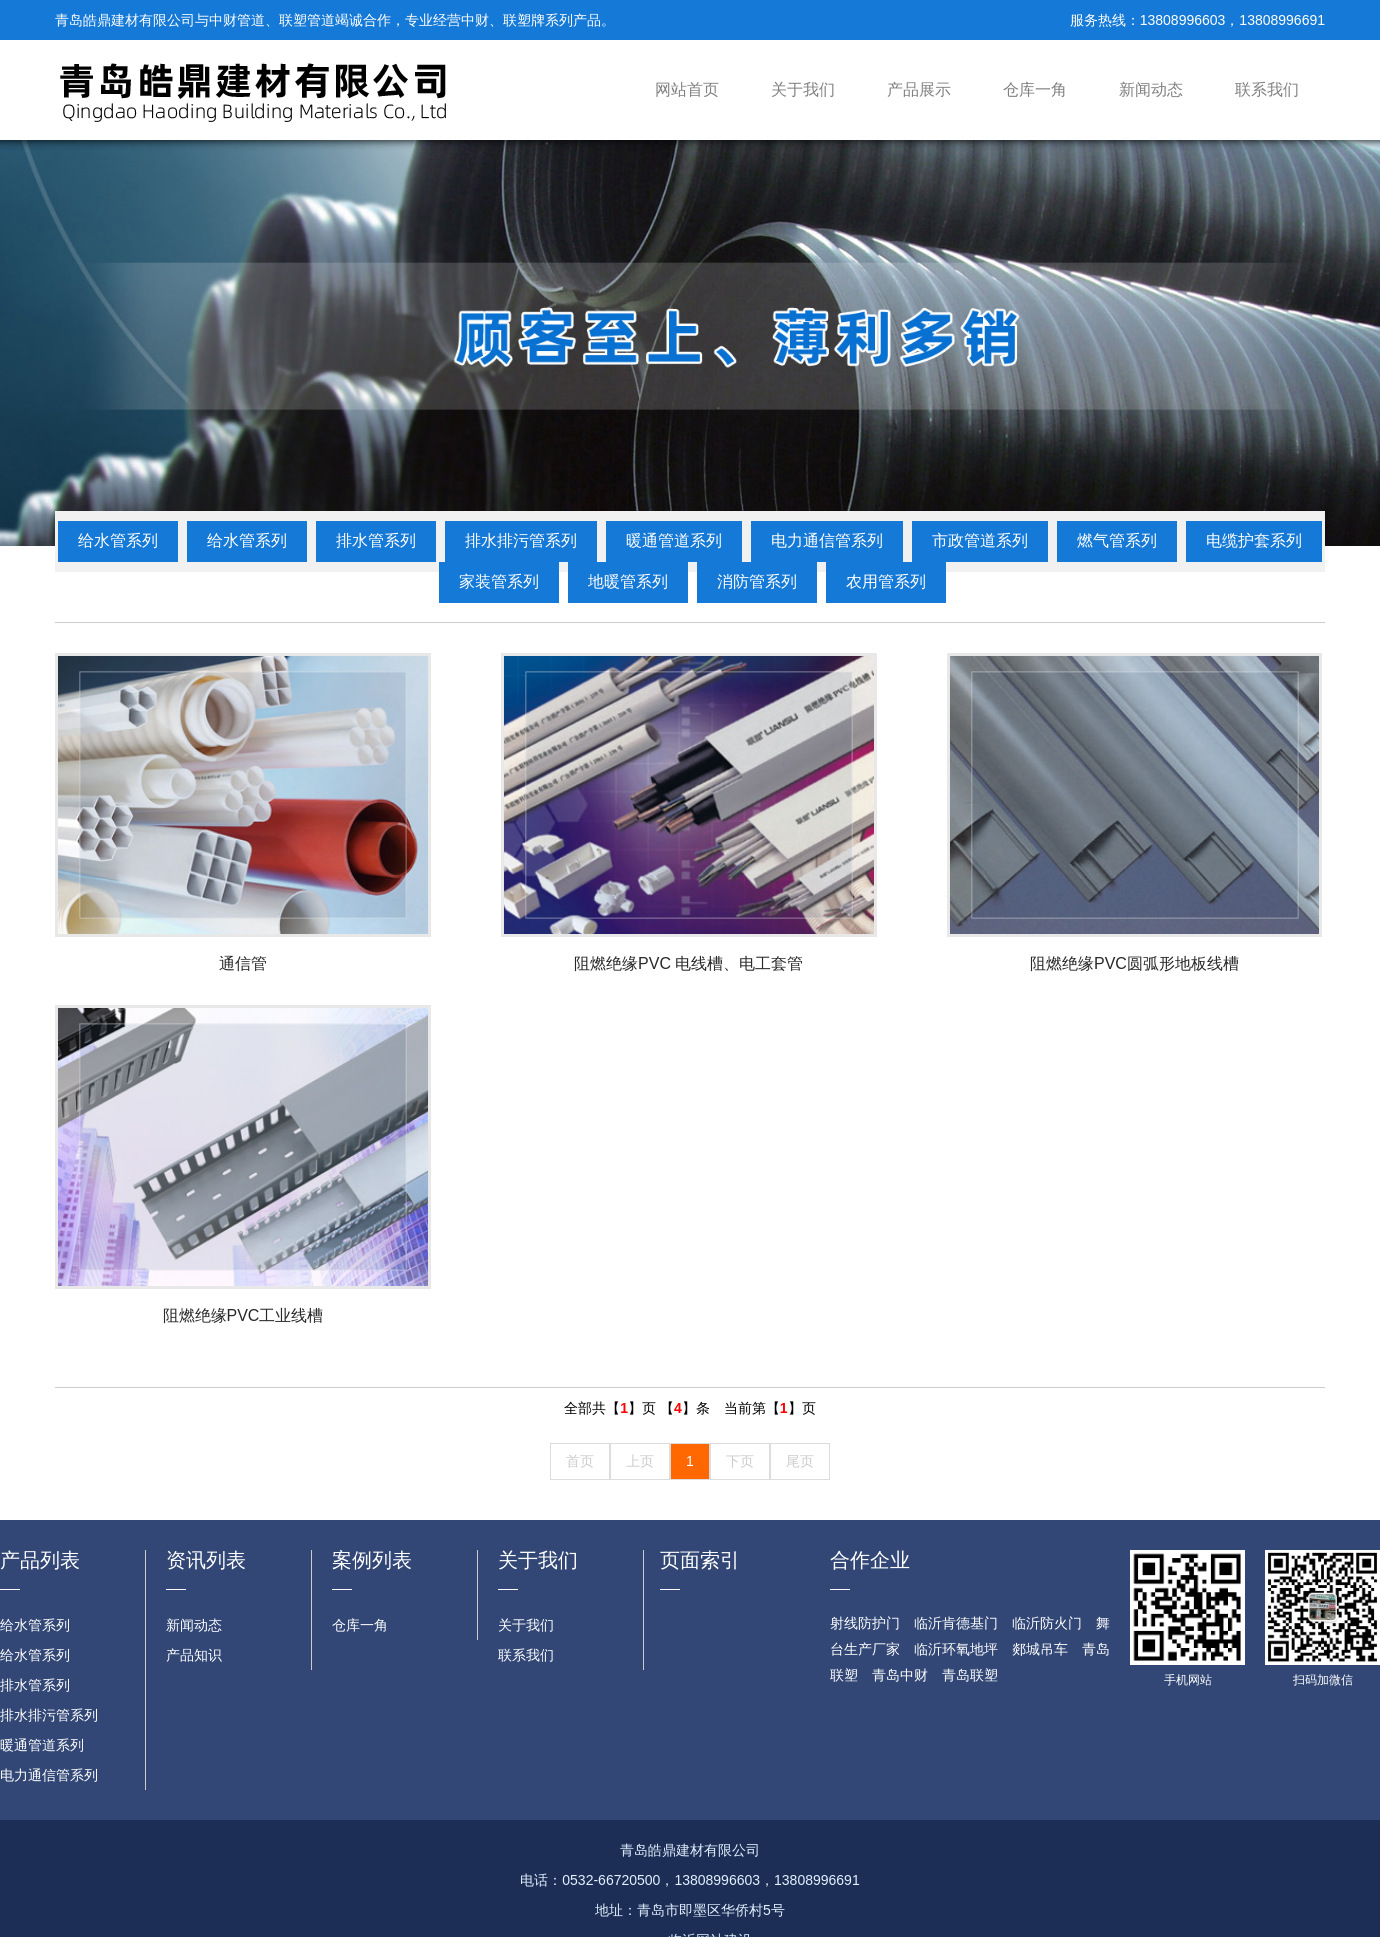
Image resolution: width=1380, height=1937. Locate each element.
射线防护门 (865, 1623)
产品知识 (194, 1655)
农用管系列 (886, 581)
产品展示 (919, 89)
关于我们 (803, 89)
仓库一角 (1035, 89)
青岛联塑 (970, 1675)
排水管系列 (376, 540)
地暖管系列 (628, 581)
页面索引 (700, 1560)
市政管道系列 (980, 540)
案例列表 (372, 1560)
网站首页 (687, 89)
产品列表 (40, 1560)
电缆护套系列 (1254, 540)
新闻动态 (1151, 89)
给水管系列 (118, 540)
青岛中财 (900, 1675)
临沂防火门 (1047, 1623)
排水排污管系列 (521, 540)
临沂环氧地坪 (956, 1649)
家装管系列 (499, 581)
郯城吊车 (1040, 1649)
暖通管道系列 (674, 540)
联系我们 (1267, 89)
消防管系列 (757, 581)
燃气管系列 (1117, 540)
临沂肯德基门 (956, 1623)
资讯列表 (206, 1560)
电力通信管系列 (827, 540)
